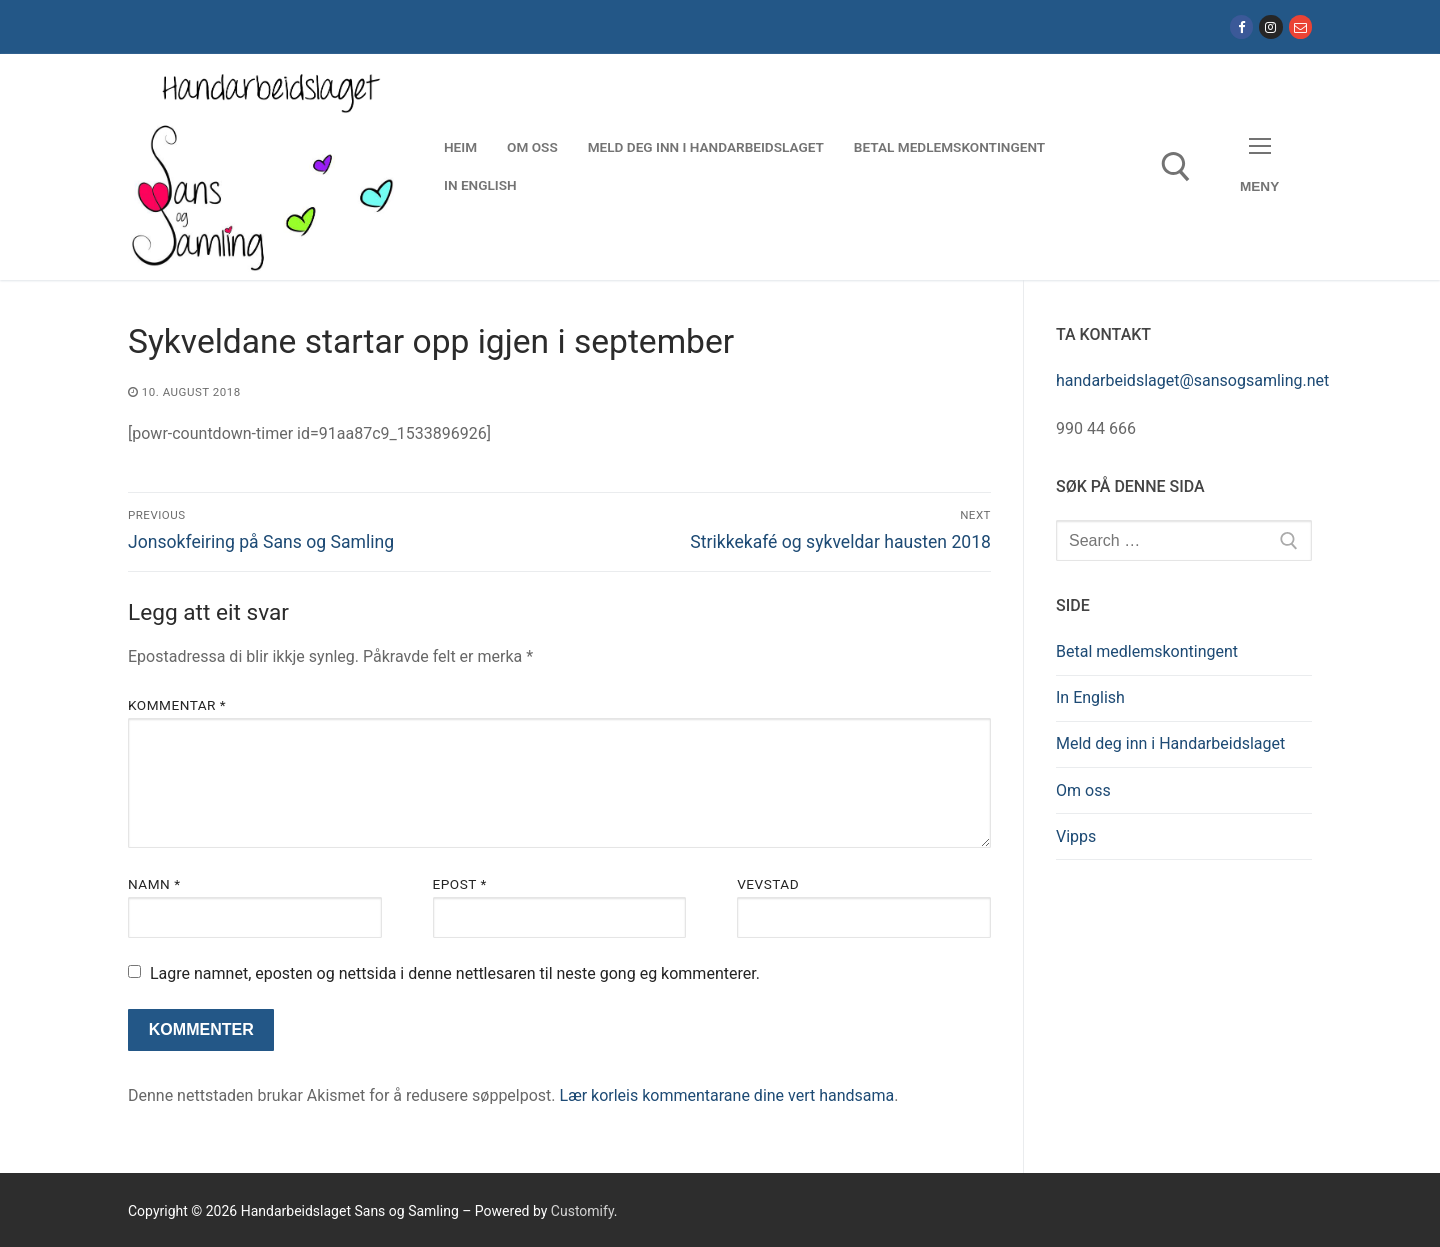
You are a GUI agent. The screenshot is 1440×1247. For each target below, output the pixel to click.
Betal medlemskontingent (1147, 651)
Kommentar (177, 705)
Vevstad (768, 884)
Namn (154, 884)
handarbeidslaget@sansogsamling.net (1192, 380)
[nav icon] (1259, 166)
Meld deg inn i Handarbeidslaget (1170, 743)
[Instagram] (1270, 26)
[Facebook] (1241, 26)
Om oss (1083, 790)
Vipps (1076, 836)
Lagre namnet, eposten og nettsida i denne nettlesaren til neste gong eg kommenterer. (455, 973)
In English (1090, 697)
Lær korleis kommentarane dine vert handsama (727, 1095)
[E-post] (1300, 26)
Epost (460, 884)
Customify (582, 1211)
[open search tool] (1176, 167)
